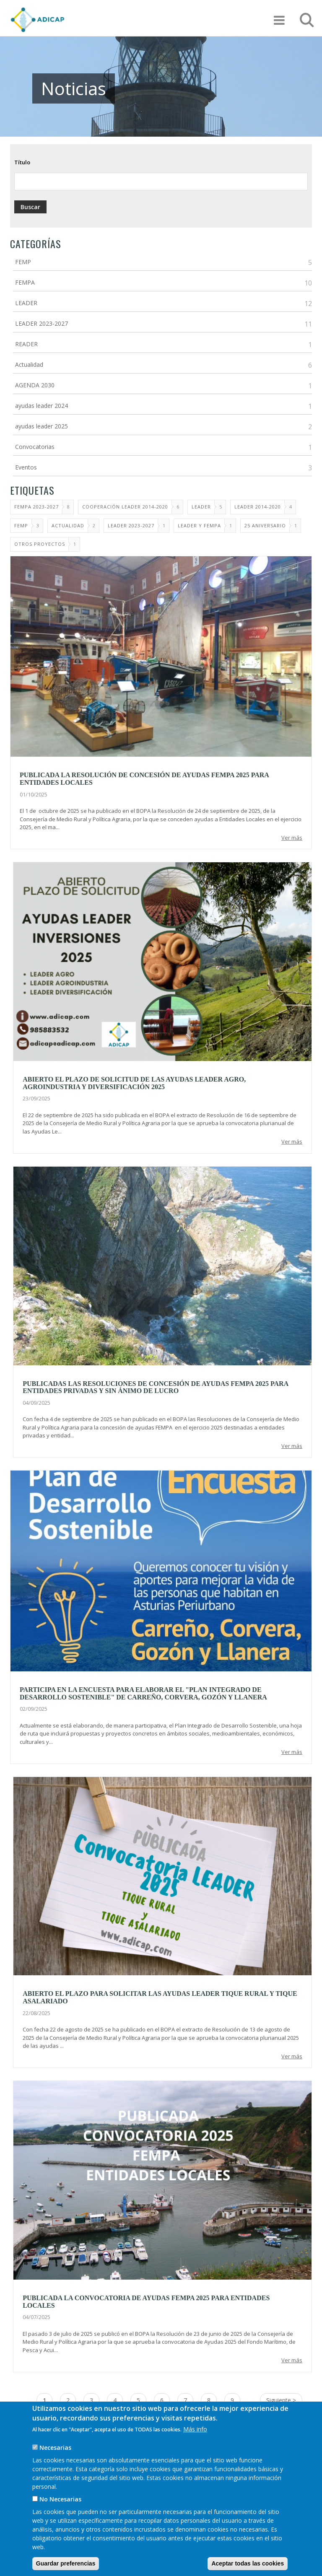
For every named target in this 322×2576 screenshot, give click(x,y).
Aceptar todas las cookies (247, 2563)
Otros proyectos (39, 544)
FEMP (23, 262)
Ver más (291, 837)
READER (26, 344)
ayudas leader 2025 (41, 426)
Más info (195, 2429)
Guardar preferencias (66, 2563)
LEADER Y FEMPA (199, 525)
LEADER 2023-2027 (41, 323)
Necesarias (55, 2447)
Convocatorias (35, 447)
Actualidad (29, 364)
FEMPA (25, 282)
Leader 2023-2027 (131, 525)
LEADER (26, 303)
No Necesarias (60, 2499)
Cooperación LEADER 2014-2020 (125, 506)
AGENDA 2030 (35, 385)
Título (22, 162)
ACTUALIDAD (68, 525)
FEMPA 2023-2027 (36, 506)
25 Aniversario (265, 525)
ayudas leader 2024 (41, 406)
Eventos (26, 467)
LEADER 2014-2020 (257, 506)
